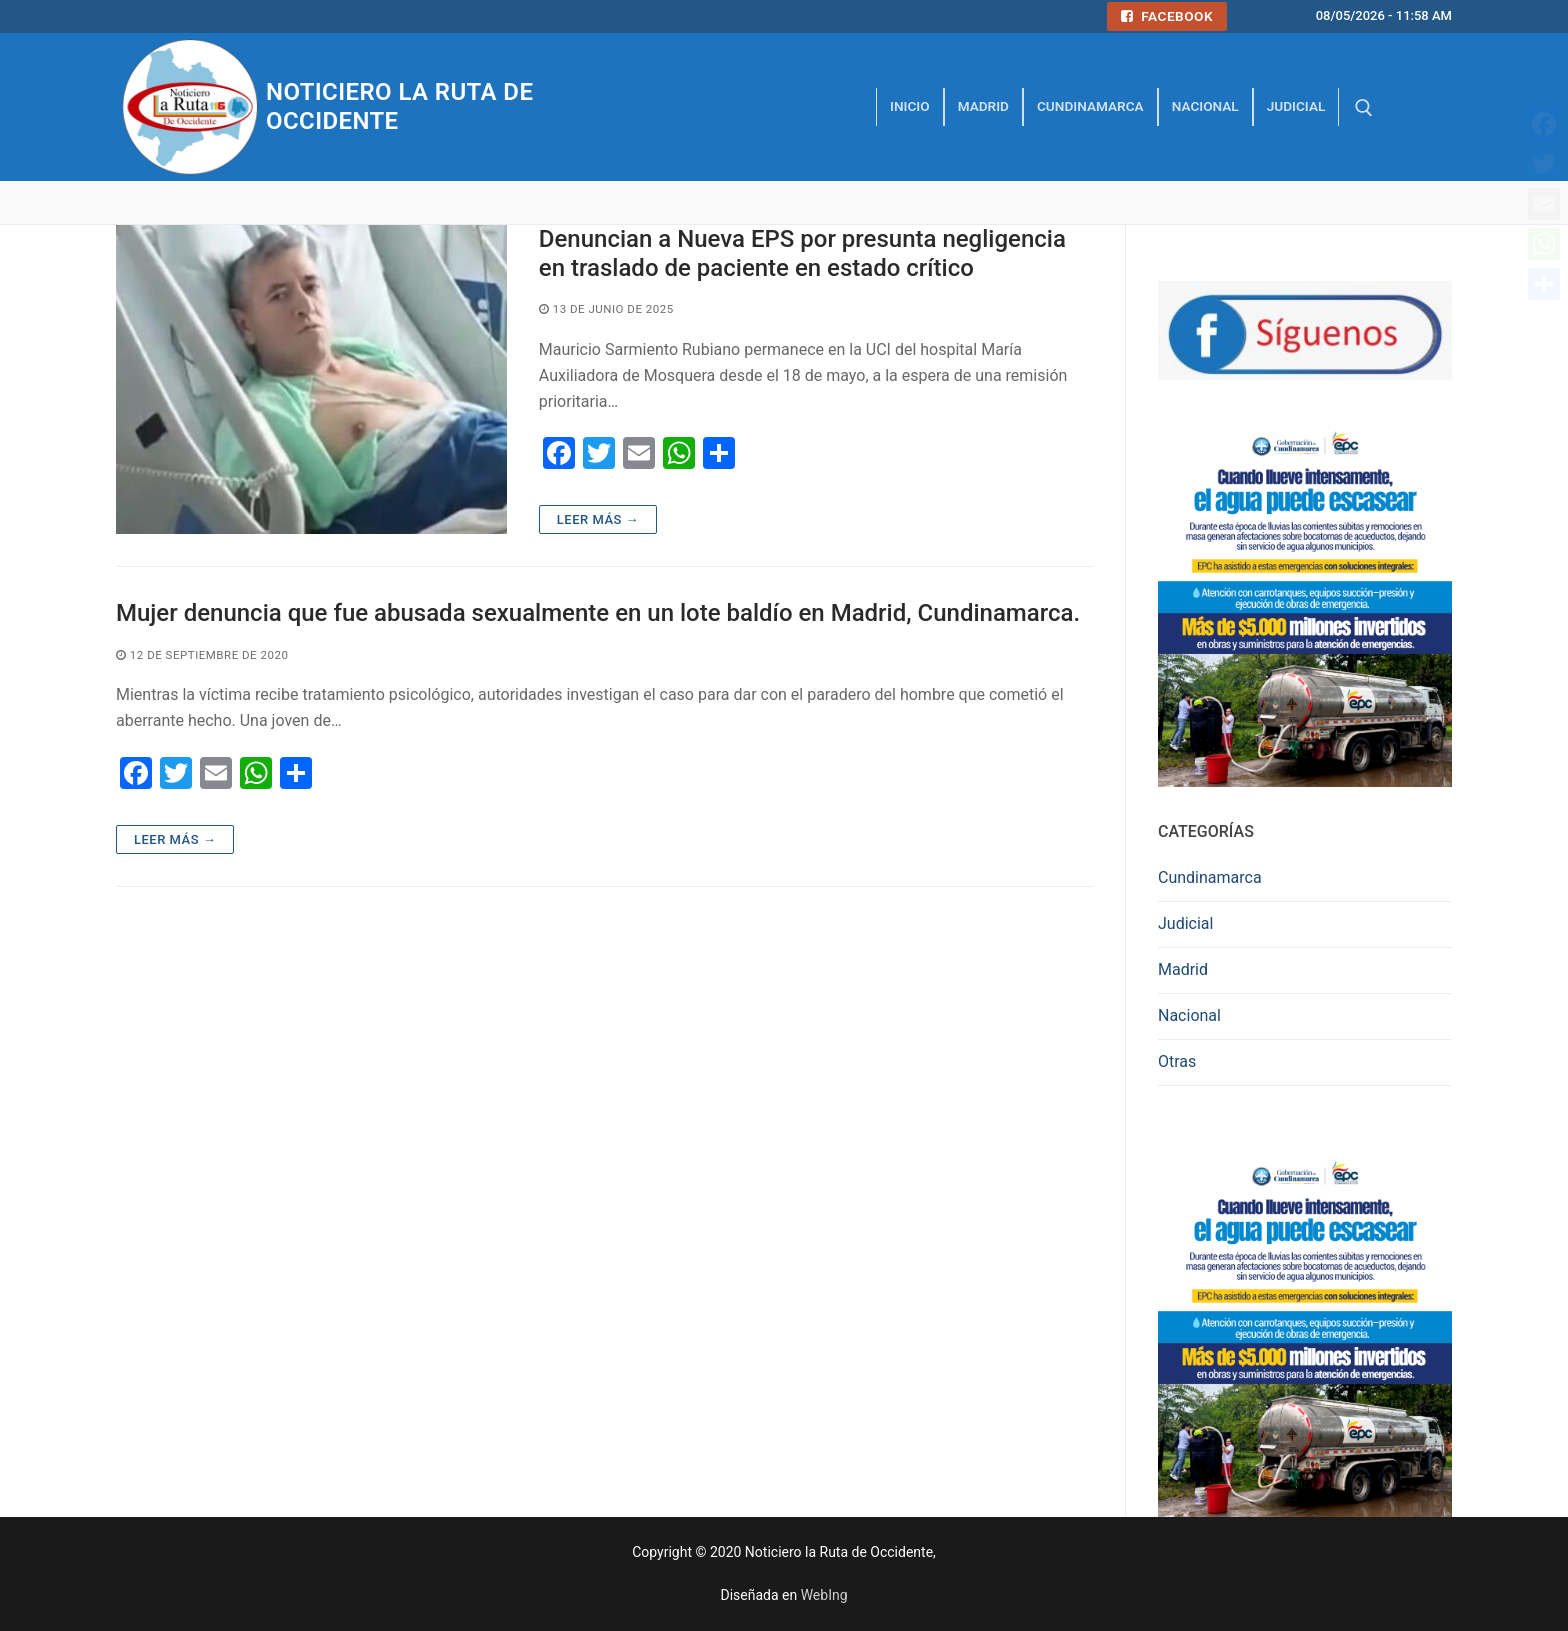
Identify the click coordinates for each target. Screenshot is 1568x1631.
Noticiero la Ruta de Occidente (399, 106)
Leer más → (598, 519)
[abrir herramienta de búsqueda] (1364, 108)
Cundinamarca (1210, 877)
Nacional (1189, 1015)
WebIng (824, 1595)
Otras (1177, 1061)
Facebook (1167, 16)
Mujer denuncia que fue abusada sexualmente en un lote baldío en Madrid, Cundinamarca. (598, 613)
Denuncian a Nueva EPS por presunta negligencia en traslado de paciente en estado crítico (802, 253)
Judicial (1185, 923)
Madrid (1183, 969)
